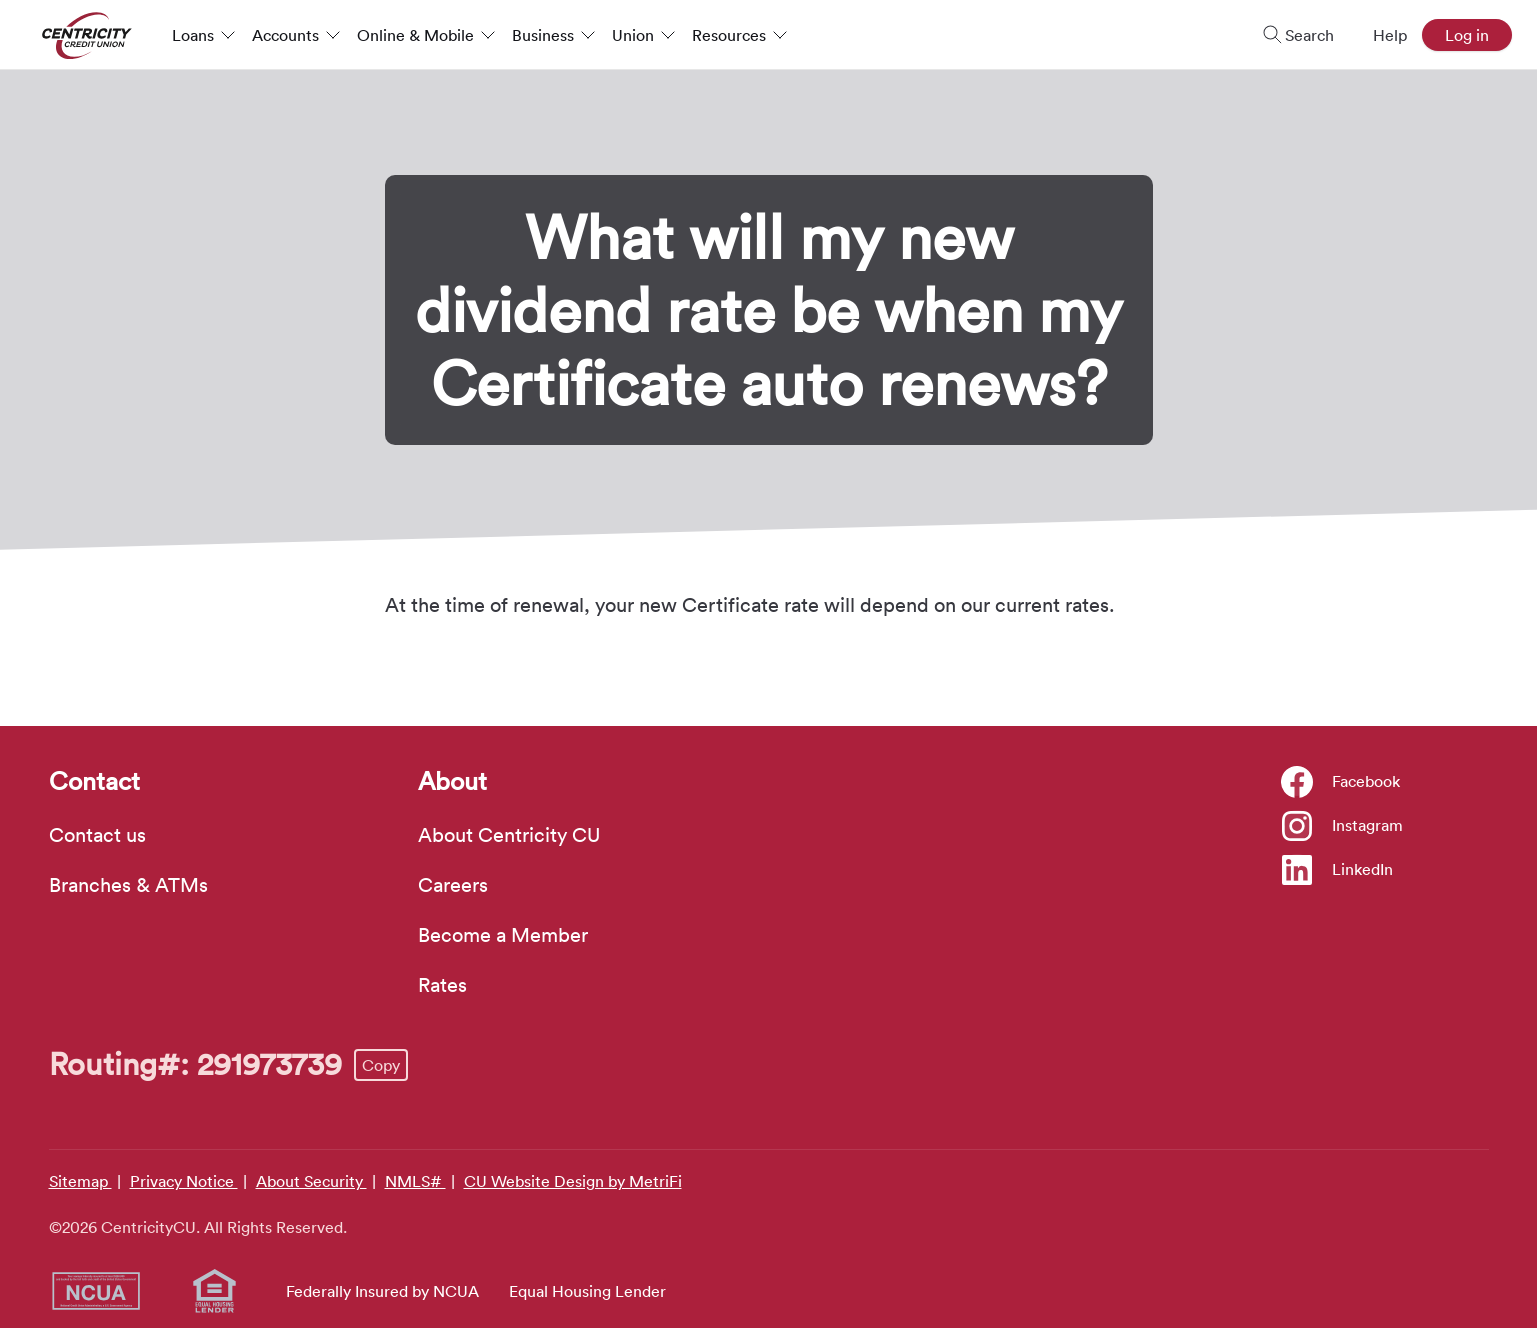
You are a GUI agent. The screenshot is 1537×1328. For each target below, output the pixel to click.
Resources (740, 35)
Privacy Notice (184, 1181)
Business (554, 35)
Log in (1467, 35)
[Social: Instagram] (1342, 825)
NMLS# (415, 1181)
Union (644, 35)
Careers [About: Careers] (453, 885)
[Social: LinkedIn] (1337, 869)
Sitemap (80, 1181)
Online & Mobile (426, 35)
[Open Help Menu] (1378, 35)
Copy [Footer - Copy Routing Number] (381, 1065)
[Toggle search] (1291, 35)
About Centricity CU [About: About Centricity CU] (509, 835)
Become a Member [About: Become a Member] (503, 935)
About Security (311, 1181)
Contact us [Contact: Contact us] (97, 835)
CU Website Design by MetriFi (573, 1181)
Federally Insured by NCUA (382, 1291)
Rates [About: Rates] (442, 985)
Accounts (296, 35)
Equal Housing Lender (587, 1291)
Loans (204, 35)
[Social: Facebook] (1341, 781)
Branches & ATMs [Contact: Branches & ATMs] (128, 885)
